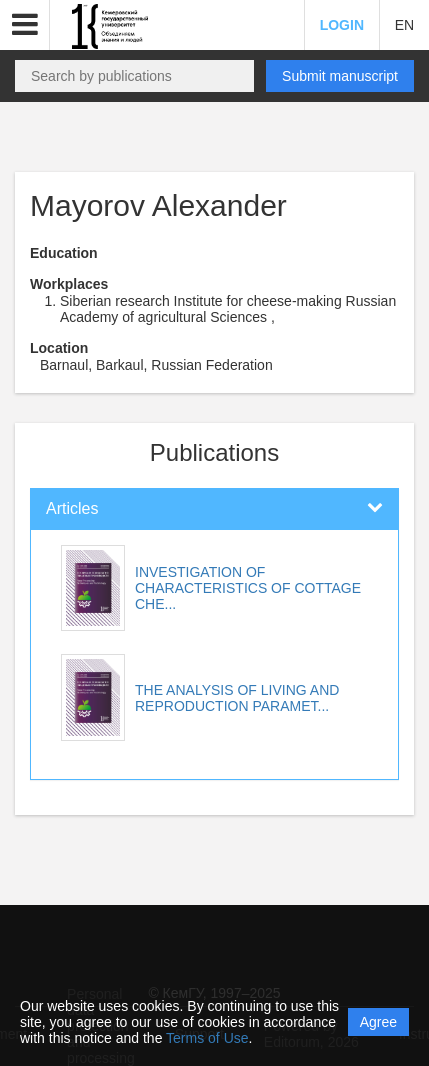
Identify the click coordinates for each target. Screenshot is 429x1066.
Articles (72, 508)
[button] (25, 25)
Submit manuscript (340, 76)
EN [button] (404, 25)
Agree (378, 1022)
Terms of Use (207, 1038)
